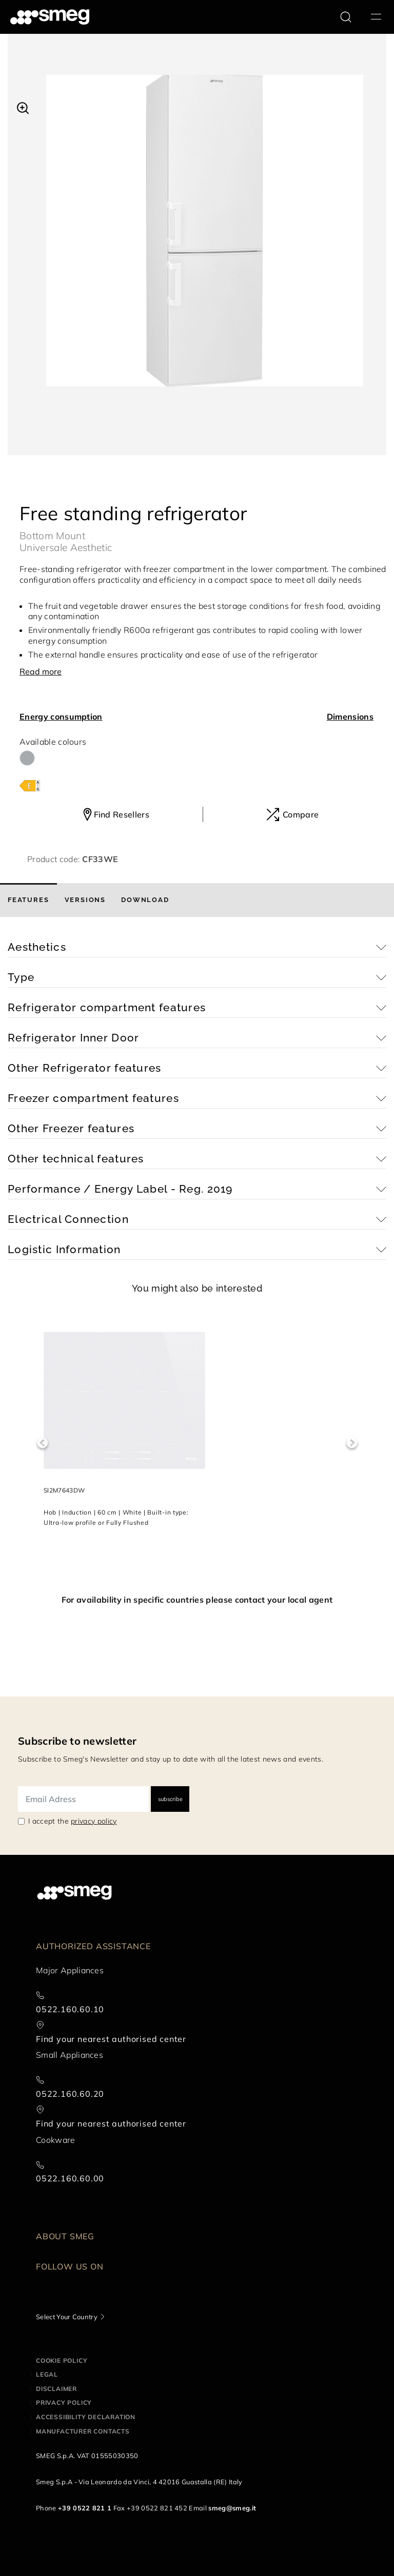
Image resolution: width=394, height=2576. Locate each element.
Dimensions (350, 716)
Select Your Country (66, 2317)
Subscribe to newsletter (77, 1740)
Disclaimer (56, 2389)
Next (351, 1443)
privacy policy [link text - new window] (93, 1821)
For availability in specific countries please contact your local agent (197, 1599)
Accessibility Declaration (85, 2417)
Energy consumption (61, 716)
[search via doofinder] (345, 17)
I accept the (72, 1821)
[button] (22, 106)
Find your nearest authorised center (111, 2039)
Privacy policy (64, 2402)
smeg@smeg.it (232, 2508)
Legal (47, 2374)
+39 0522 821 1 (84, 2508)
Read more (40, 671)
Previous (42, 1443)
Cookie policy (61, 2360)
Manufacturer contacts (83, 2431)
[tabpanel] (204, 241)
